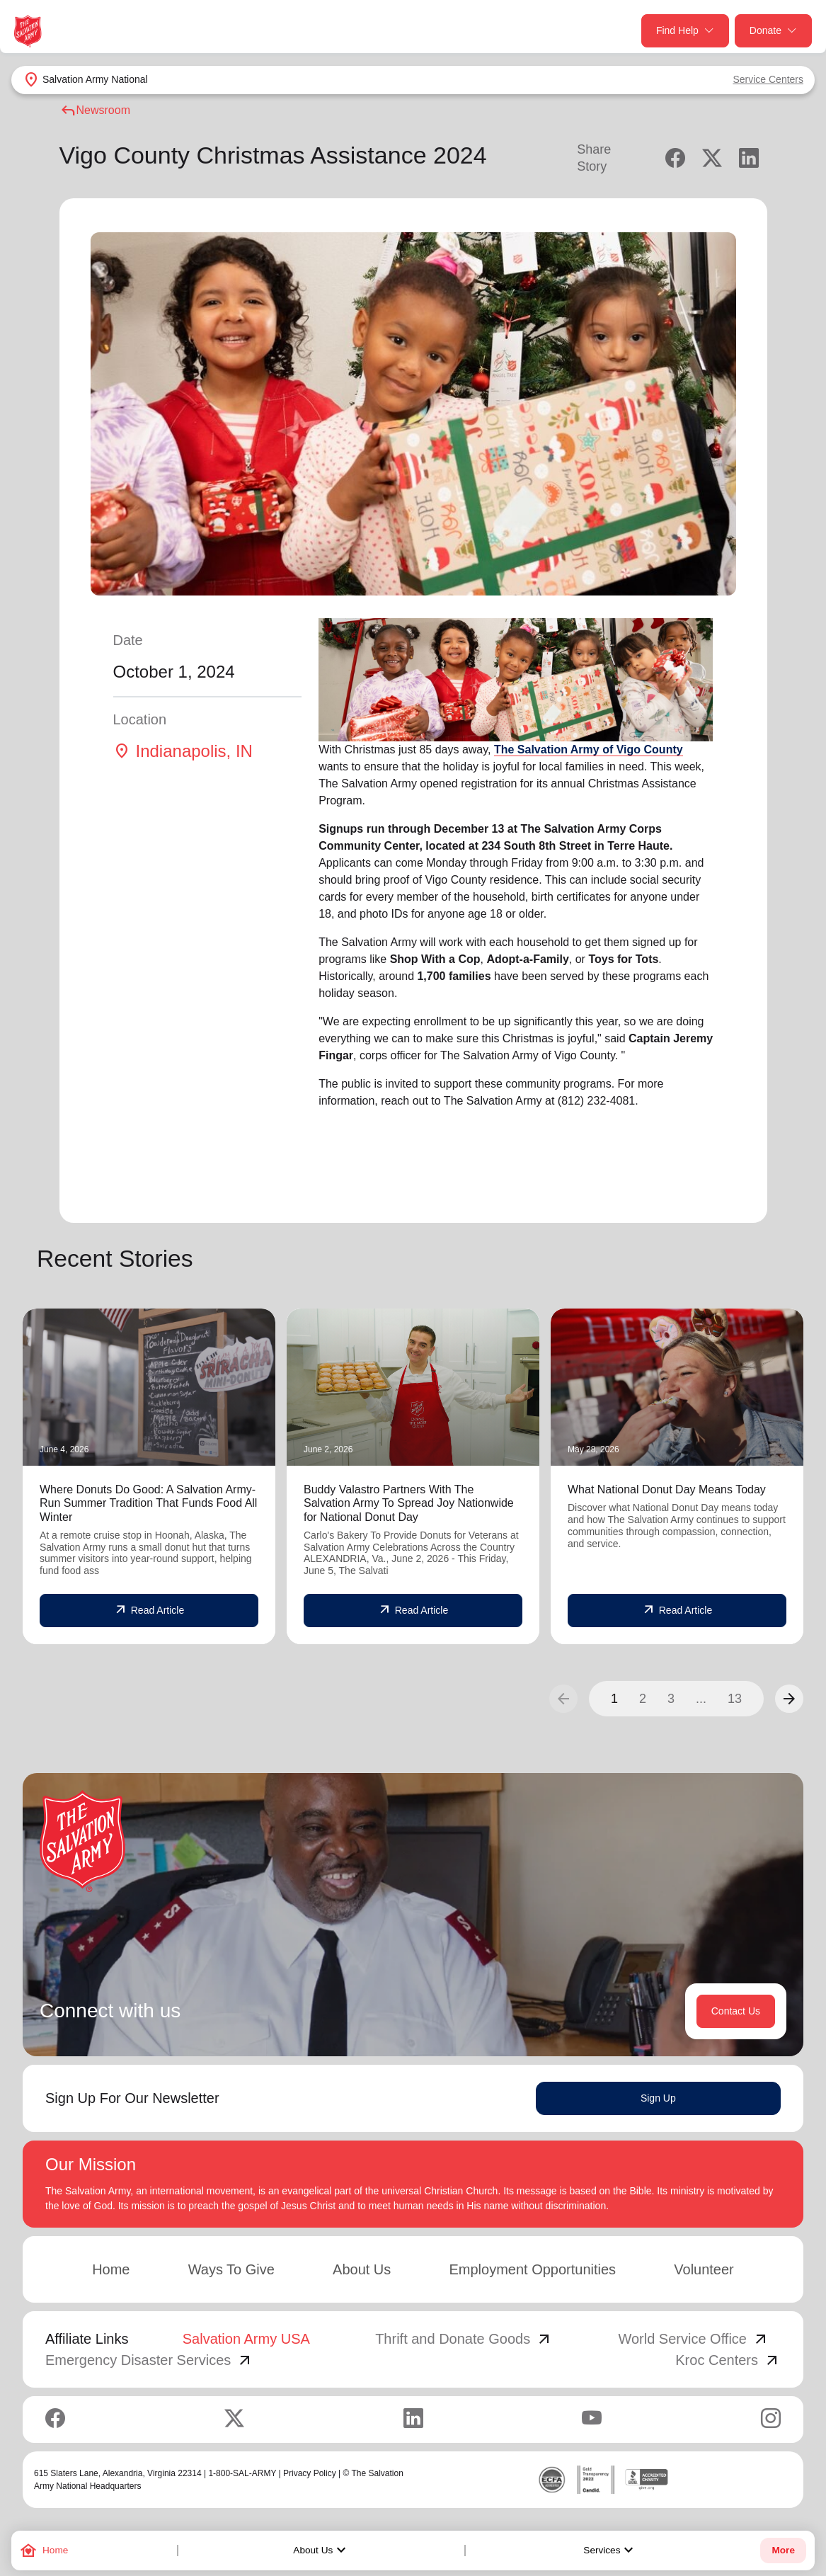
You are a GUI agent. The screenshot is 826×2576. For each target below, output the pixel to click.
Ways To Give (231, 2269)
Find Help (685, 30)
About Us (321, 2550)
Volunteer (704, 2269)
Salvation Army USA (246, 2339)
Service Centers (768, 79)
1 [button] (614, 1699)
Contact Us (735, 2011)
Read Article (149, 1610)
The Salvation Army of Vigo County (588, 749)
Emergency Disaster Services (149, 2360)
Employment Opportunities (532, 2269)
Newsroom (94, 110)
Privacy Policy (309, 2473)
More (782, 2550)
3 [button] (671, 1699)
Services (610, 2550)
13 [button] (735, 1699)
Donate (773, 30)
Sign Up (658, 2098)
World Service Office (693, 2338)
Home (111, 2269)
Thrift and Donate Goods (464, 2338)
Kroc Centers (728, 2360)
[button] (789, 1699)
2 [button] (642, 1699)
